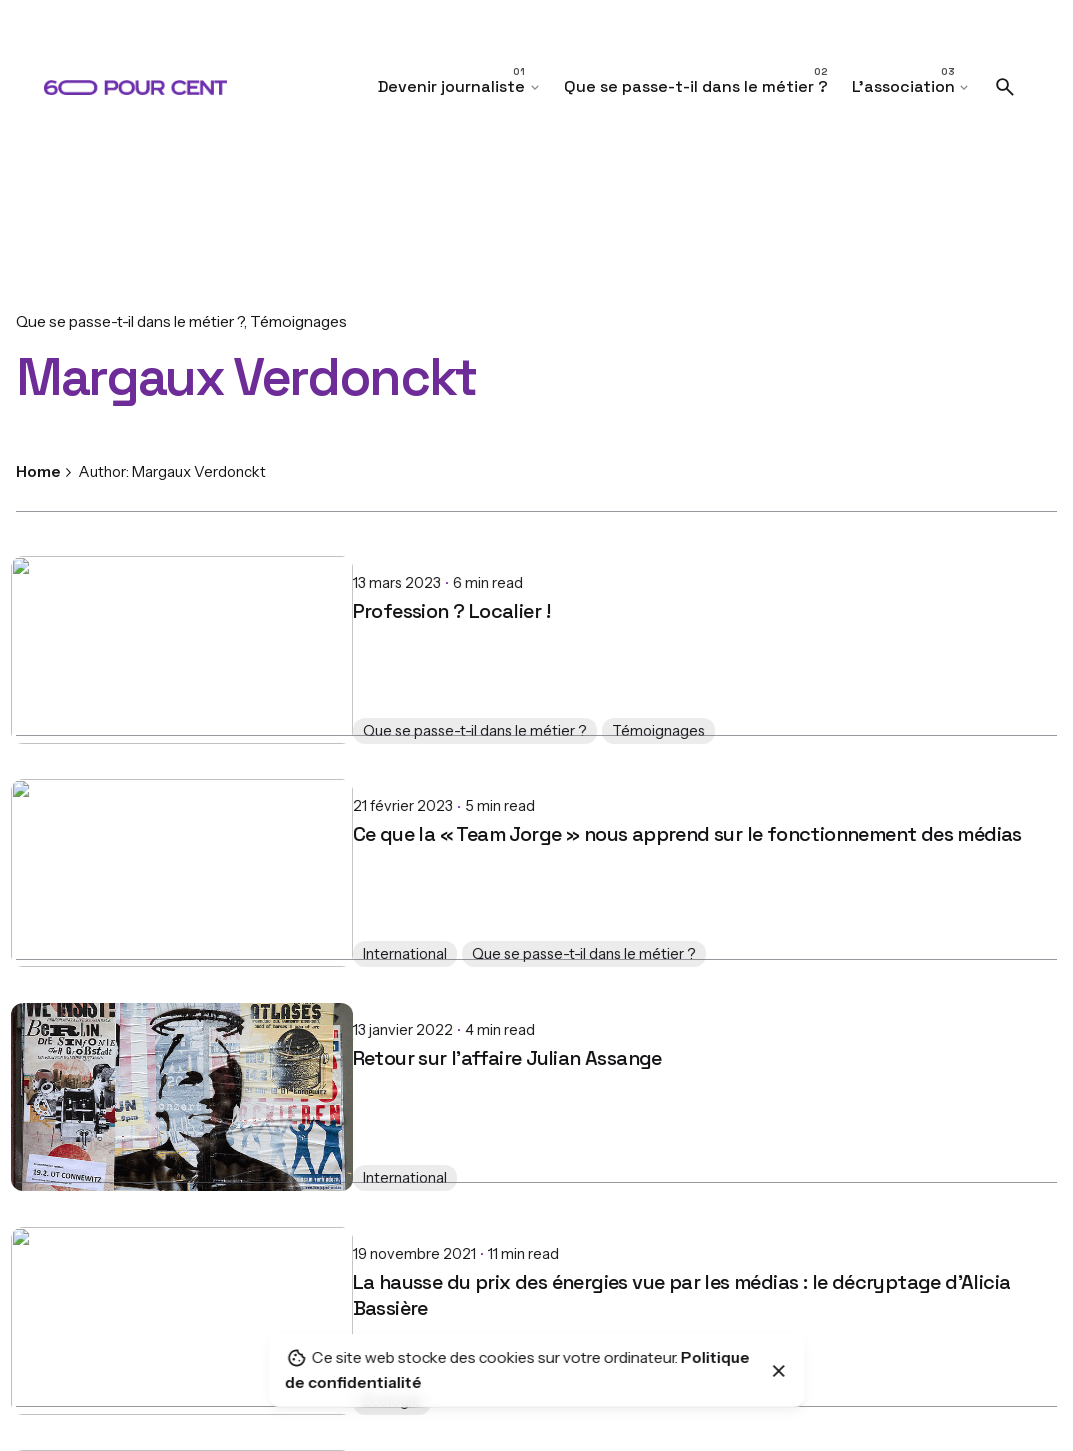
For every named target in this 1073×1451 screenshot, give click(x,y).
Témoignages (298, 321)
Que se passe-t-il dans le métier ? (130, 321)
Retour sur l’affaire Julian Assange (170, 1042)
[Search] (1005, 87)
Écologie (55, 1393)
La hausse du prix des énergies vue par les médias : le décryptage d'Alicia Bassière (345, 1279)
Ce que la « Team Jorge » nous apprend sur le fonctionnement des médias (350, 818)
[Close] (779, 1371)
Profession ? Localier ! (114, 595)
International (68, 945)
